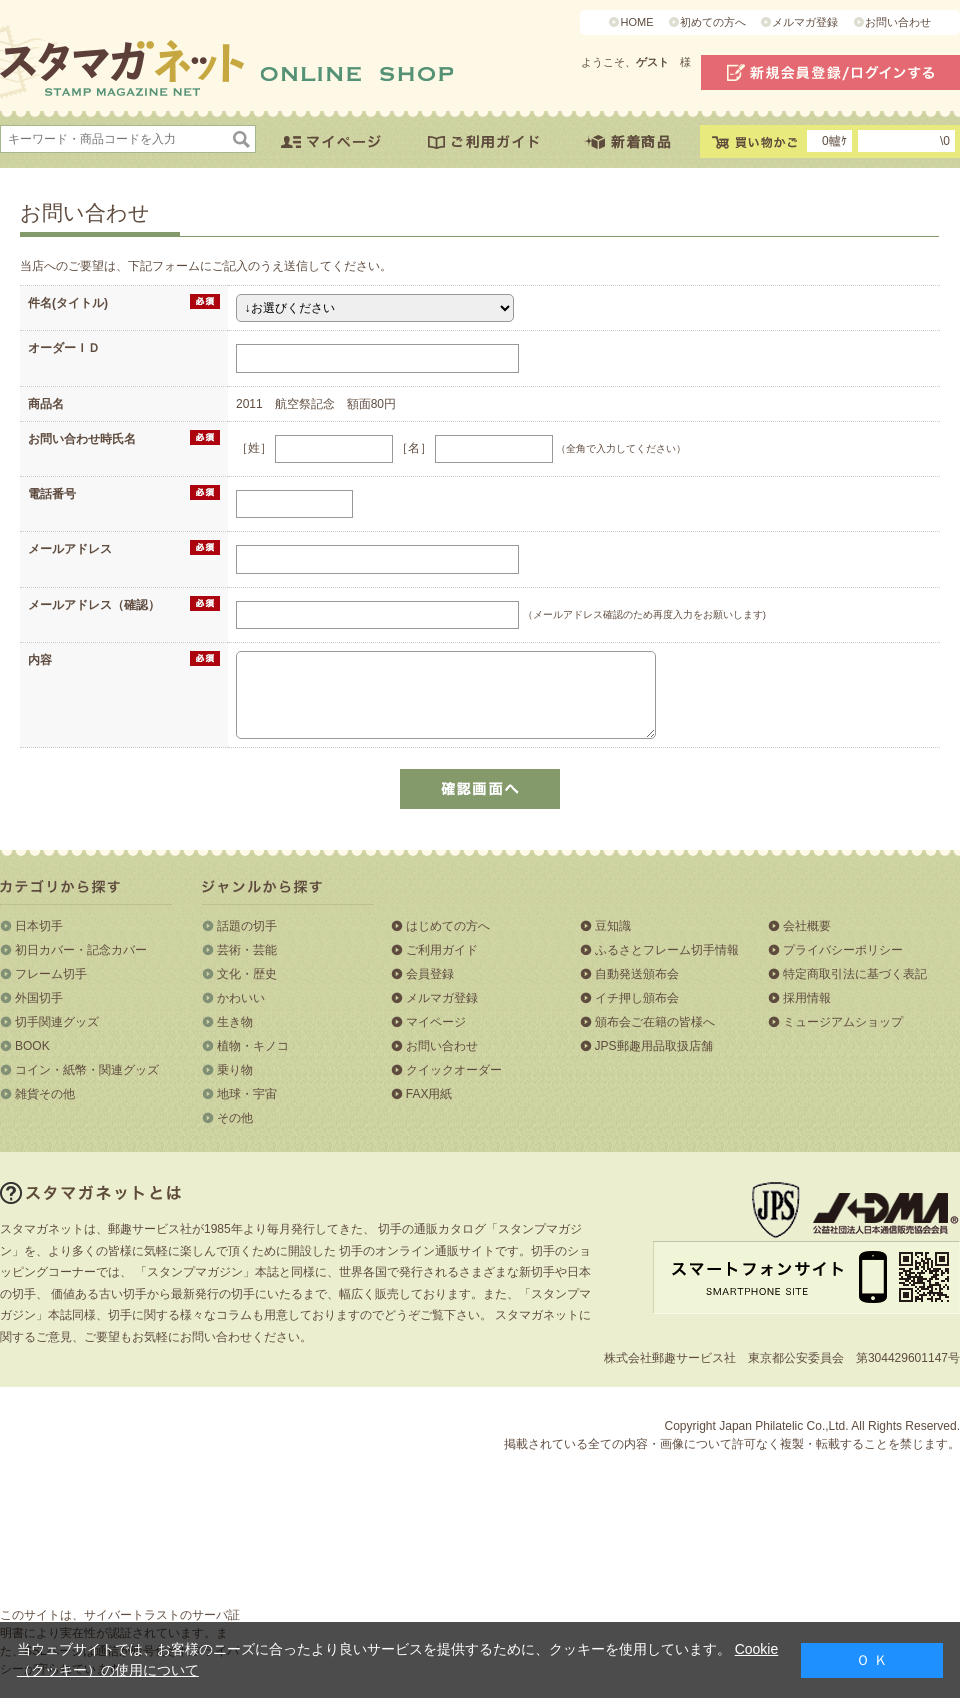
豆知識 (613, 926)
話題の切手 (247, 926)
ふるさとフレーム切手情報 (667, 950)
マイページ (436, 1022)
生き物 (235, 1022)
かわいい (241, 998)
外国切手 (39, 998)
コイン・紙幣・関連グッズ (87, 1070)
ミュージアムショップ (843, 1022)
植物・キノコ (253, 1046)
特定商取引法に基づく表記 (855, 974)
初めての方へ (713, 22)
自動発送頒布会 (637, 974)
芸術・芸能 (247, 950)
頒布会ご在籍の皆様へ (655, 1022)
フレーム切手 (51, 974)
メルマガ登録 (805, 22)
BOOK (32, 1046)
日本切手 (39, 926)
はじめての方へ (448, 926)
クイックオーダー (454, 1070)
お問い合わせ (898, 22)
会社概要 (807, 926)
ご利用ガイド (442, 950)
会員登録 (430, 974)
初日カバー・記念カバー (81, 950)
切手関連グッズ (57, 1022)
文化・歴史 (247, 974)
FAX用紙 (429, 1094)
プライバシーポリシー (843, 950)
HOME (636, 22)
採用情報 (807, 998)
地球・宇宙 (247, 1094)
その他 (235, 1118)
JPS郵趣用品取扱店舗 (654, 1046)
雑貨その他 (45, 1094)
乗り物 (235, 1070)
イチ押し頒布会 (637, 998)
